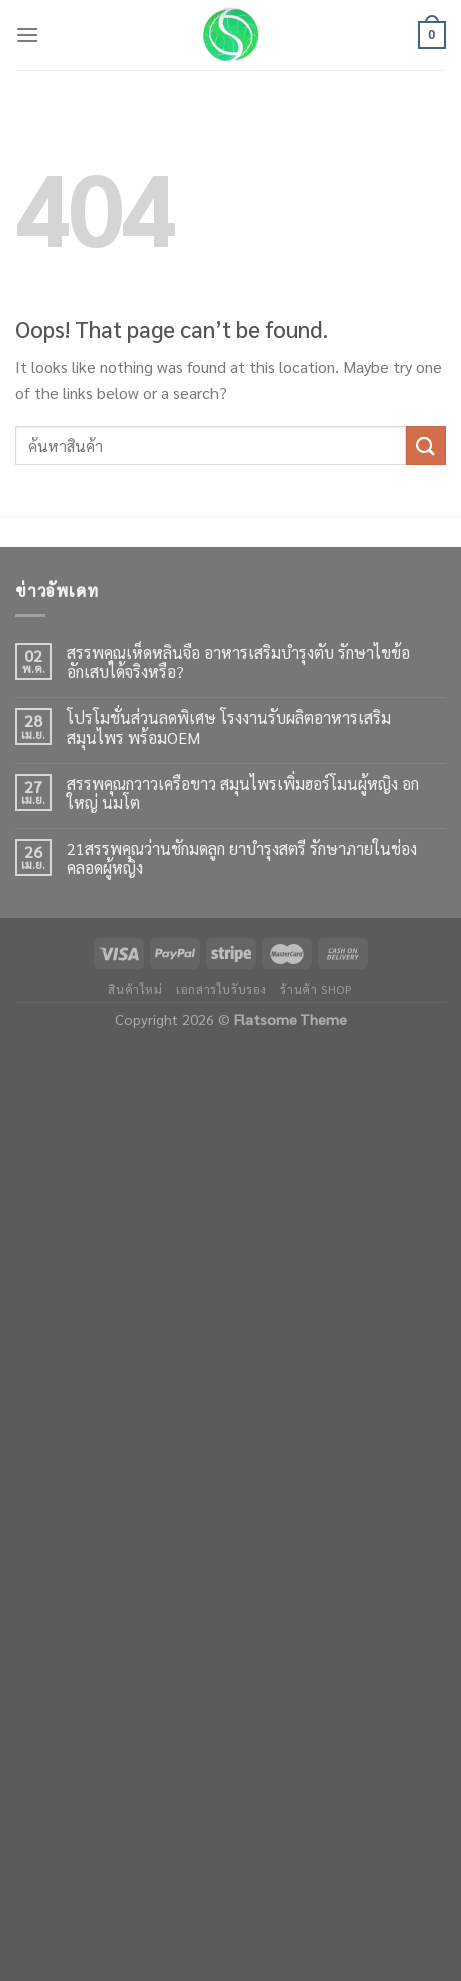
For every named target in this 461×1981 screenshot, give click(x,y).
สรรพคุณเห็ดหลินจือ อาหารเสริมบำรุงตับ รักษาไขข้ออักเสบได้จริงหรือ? (238, 662)
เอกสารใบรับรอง (221, 989)
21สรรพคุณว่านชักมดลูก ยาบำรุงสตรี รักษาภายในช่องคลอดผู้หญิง (242, 858)
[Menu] (27, 34)
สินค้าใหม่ (135, 989)
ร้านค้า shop (316, 989)
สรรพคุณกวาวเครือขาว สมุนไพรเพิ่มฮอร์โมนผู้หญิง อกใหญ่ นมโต (243, 793)
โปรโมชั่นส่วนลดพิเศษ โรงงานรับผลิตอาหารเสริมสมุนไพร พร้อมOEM (229, 727)
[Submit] (426, 445)
